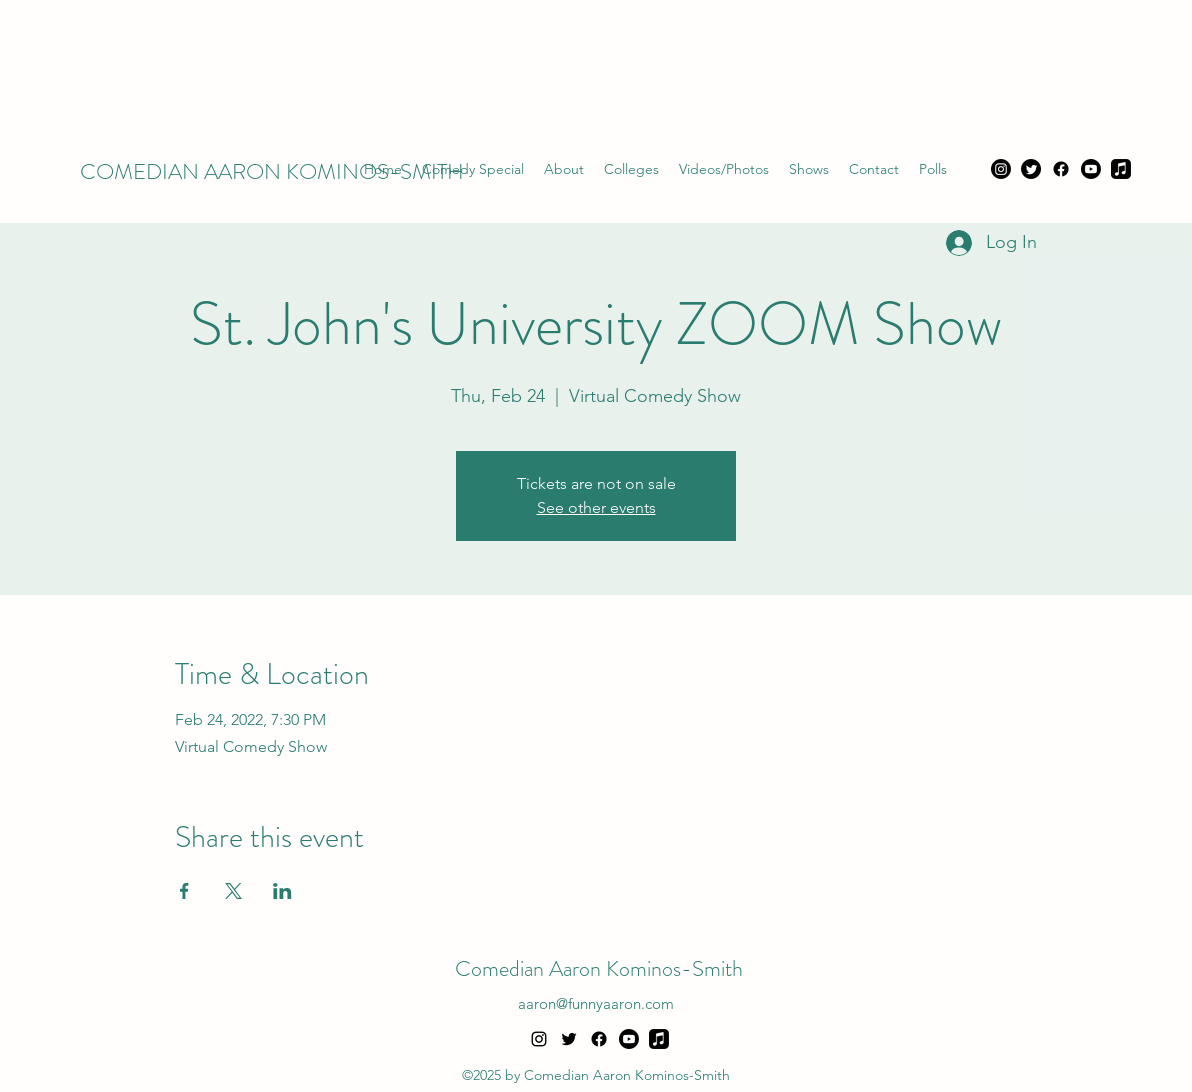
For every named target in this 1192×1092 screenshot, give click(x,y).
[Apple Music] (1121, 169)
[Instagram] (1001, 169)
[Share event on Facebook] (184, 891)
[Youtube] (1091, 169)
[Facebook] (1061, 169)
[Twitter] (1031, 169)
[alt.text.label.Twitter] (569, 1039)
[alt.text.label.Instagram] (539, 1039)
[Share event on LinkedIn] (282, 891)
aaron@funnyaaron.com (596, 1003)
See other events (596, 507)
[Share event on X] (233, 891)
